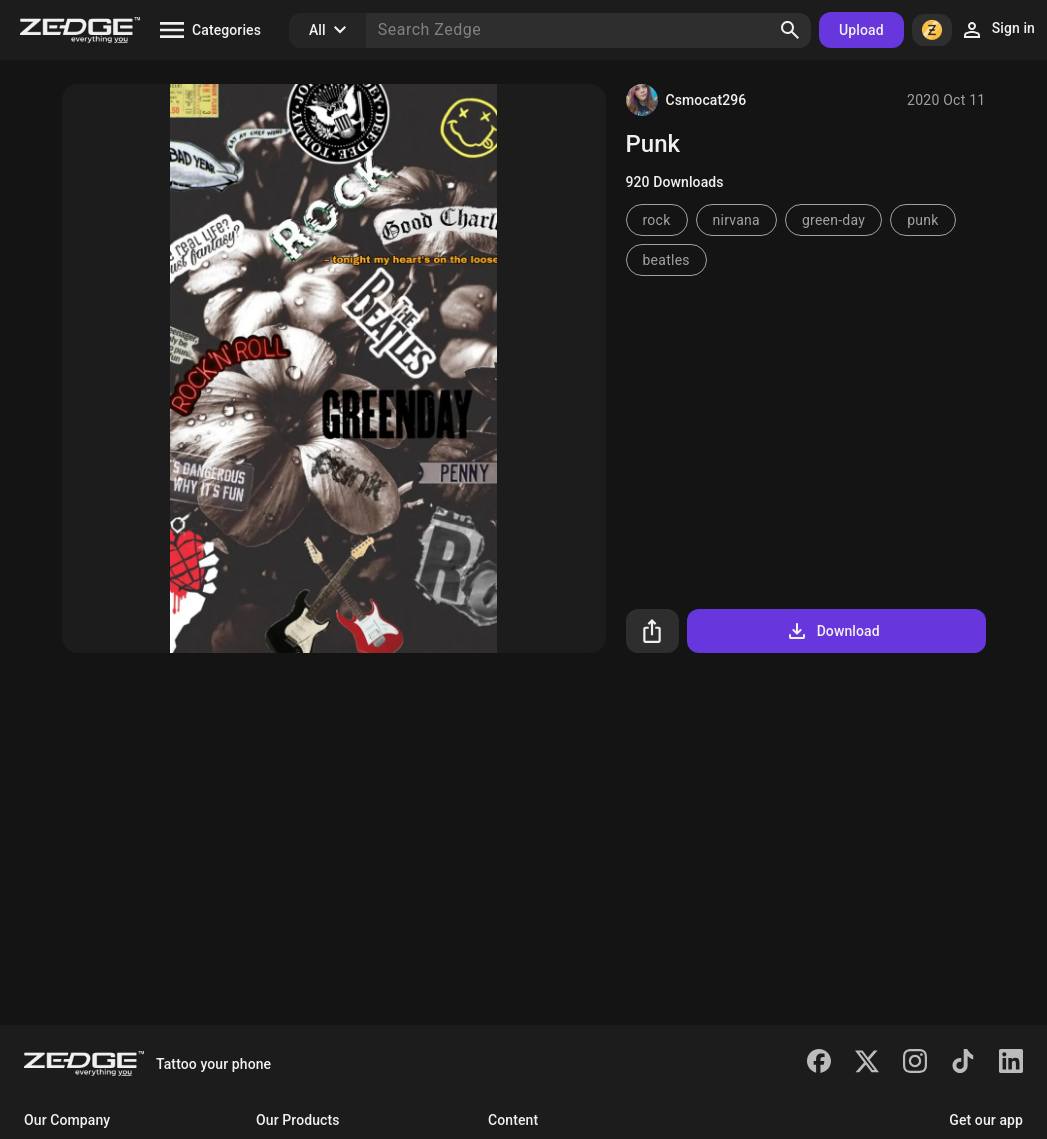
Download (832, 631)
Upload (861, 30)
